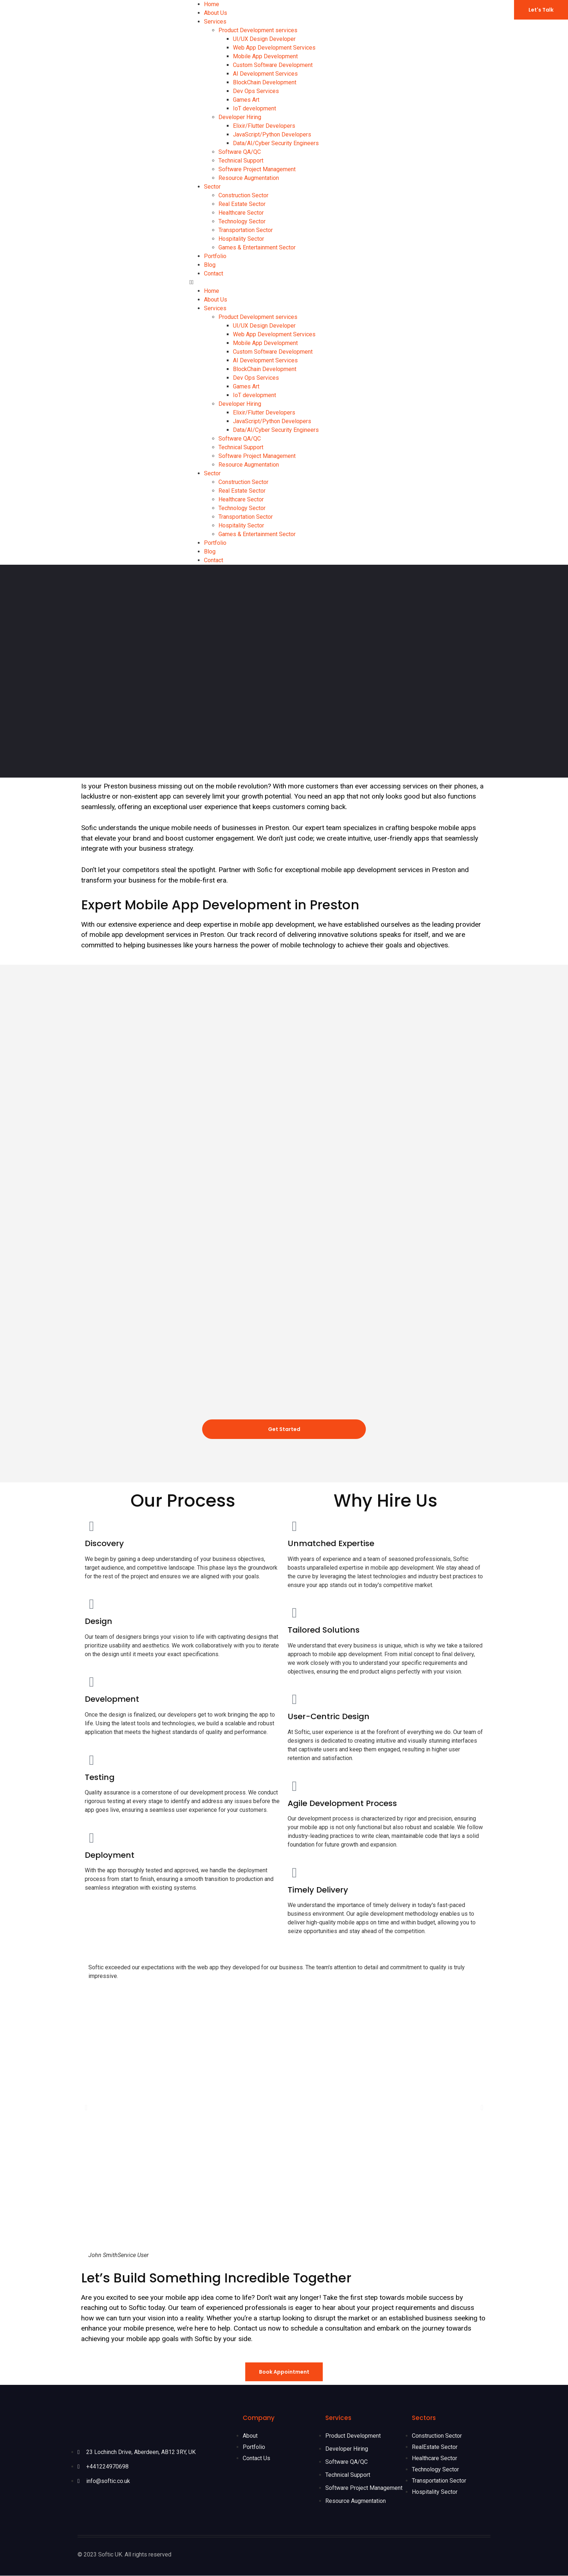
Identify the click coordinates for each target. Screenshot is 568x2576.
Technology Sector (242, 221)
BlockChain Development (264, 82)
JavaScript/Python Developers (272, 134)
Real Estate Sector (242, 204)
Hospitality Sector (241, 238)
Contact (213, 273)
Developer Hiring (239, 117)
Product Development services (257, 30)
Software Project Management (257, 169)
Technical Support (240, 160)
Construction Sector (243, 195)
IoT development (254, 108)
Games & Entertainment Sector (257, 247)
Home (211, 4)
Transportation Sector (245, 230)
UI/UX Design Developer (264, 38)
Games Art (246, 99)
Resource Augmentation (248, 177)
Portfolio (215, 256)
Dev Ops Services (256, 91)
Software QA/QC (239, 151)
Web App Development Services (274, 47)
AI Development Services (265, 73)
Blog (210, 264)
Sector (212, 186)
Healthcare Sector (241, 212)
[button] (284, 282)
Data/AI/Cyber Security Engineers (276, 143)
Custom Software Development (273, 65)
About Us (215, 12)
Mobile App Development (265, 56)
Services (215, 21)
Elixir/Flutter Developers (264, 125)
